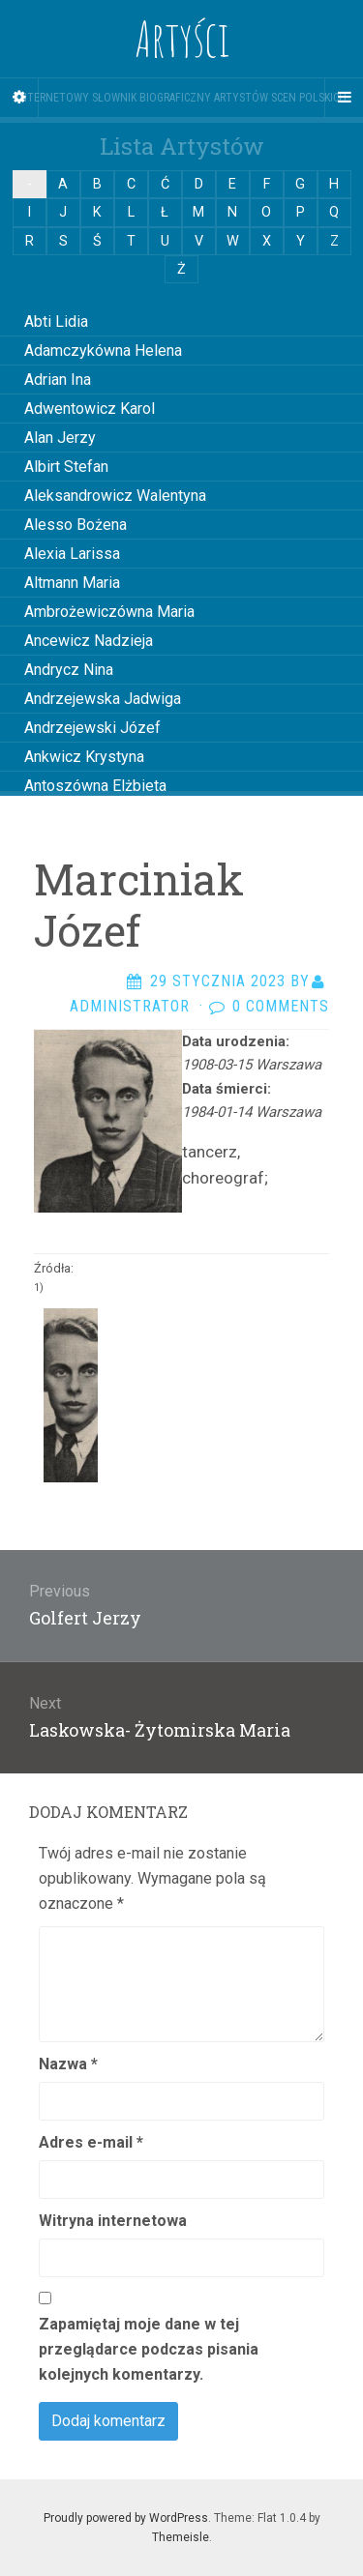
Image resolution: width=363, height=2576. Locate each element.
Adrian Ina (57, 379)
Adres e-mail (91, 2142)
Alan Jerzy (60, 437)
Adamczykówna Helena (103, 350)
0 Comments (280, 1006)
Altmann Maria (72, 582)
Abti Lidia (56, 321)
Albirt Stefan (66, 466)
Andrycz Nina (68, 669)
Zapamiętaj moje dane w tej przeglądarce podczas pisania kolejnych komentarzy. (148, 2349)
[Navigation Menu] (343, 97)
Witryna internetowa (113, 2220)
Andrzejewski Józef (92, 727)
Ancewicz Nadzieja (88, 640)
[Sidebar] (19, 97)
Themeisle (180, 2537)
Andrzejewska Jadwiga (102, 698)
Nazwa (68, 2064)
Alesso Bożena (75, 524)
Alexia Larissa (72, 553)
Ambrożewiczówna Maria (109, 611)
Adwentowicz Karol (89, 408)
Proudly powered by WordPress (126, 2518)
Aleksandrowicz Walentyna (115, 495)
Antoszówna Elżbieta (95, 785)
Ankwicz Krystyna (84, 756)
